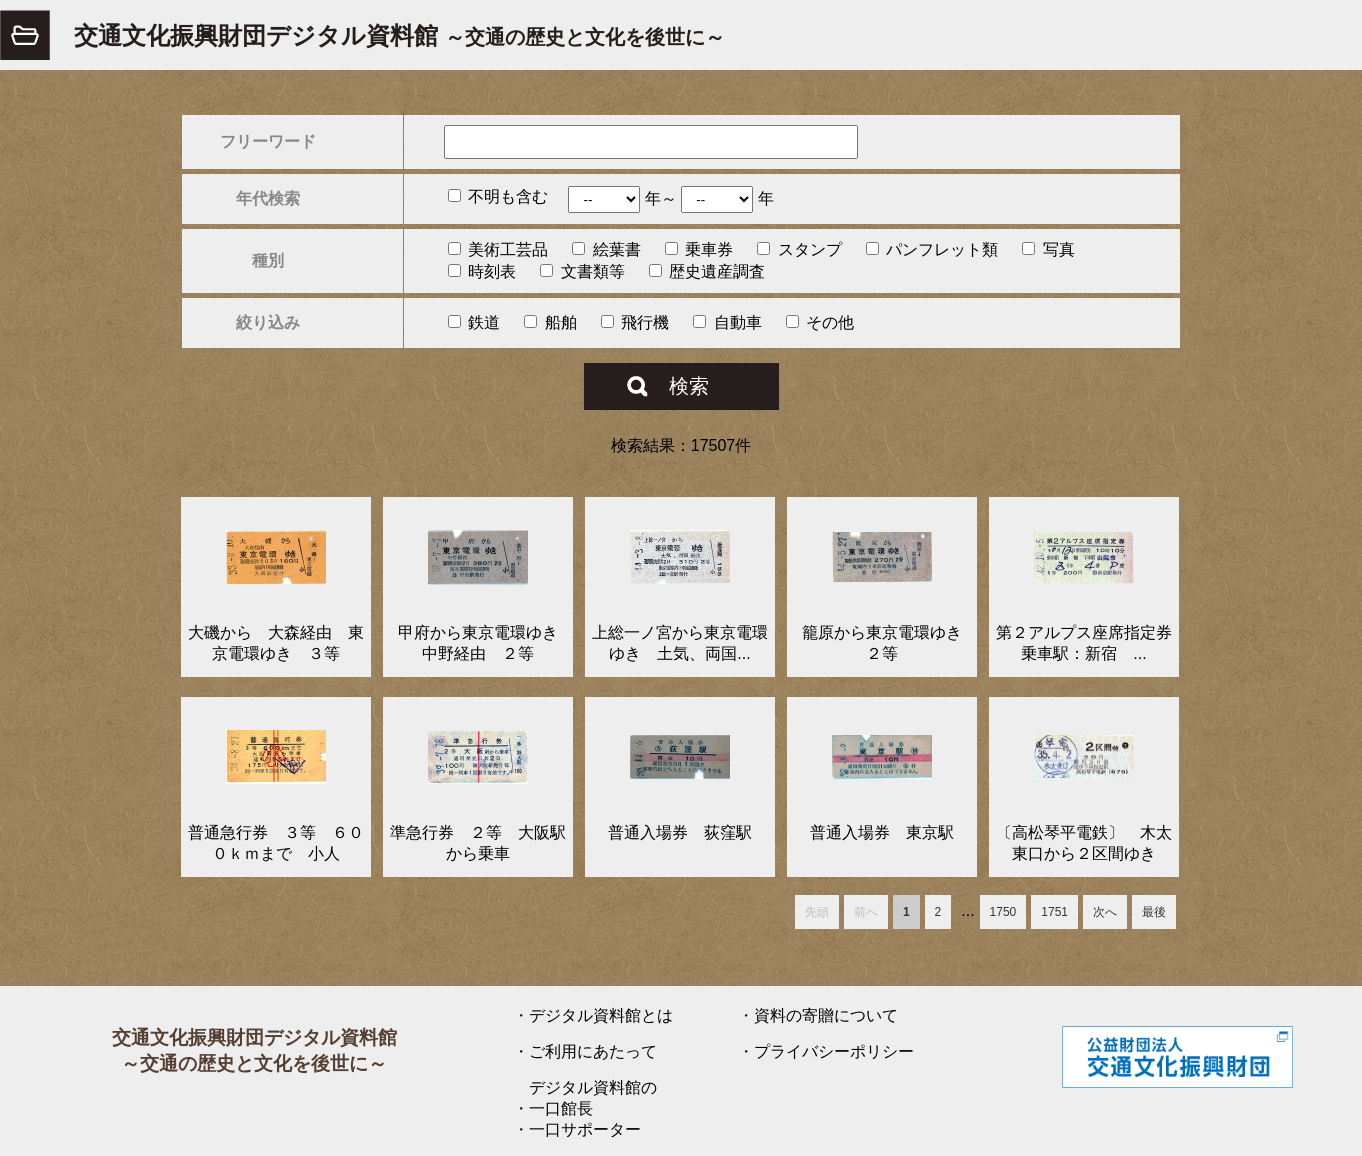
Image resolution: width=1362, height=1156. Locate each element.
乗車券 (699, 249)
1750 (1003, 912)
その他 (820, 322)
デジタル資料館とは (601, 1015)
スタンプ (799, 249)
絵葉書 (606, 249)
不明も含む (498, 196)
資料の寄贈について (826, 1015)
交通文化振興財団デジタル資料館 (399, 35)
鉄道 (474, 322)
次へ (1105, 912)
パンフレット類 (932, 249)
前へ (866, 912)
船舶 (550, 322)
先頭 (817, 912)
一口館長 (561, 1108)
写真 (1048, 249)
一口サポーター (585, 1129)
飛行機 (635, 322)
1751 (1054, 912)
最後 (1154, 912)
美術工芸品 (498, 249)
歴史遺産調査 (707, 271)
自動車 (727, 322)
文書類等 (582, 271)
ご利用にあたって (593, 1051)
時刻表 (482, 271)
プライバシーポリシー (834, 1051)
